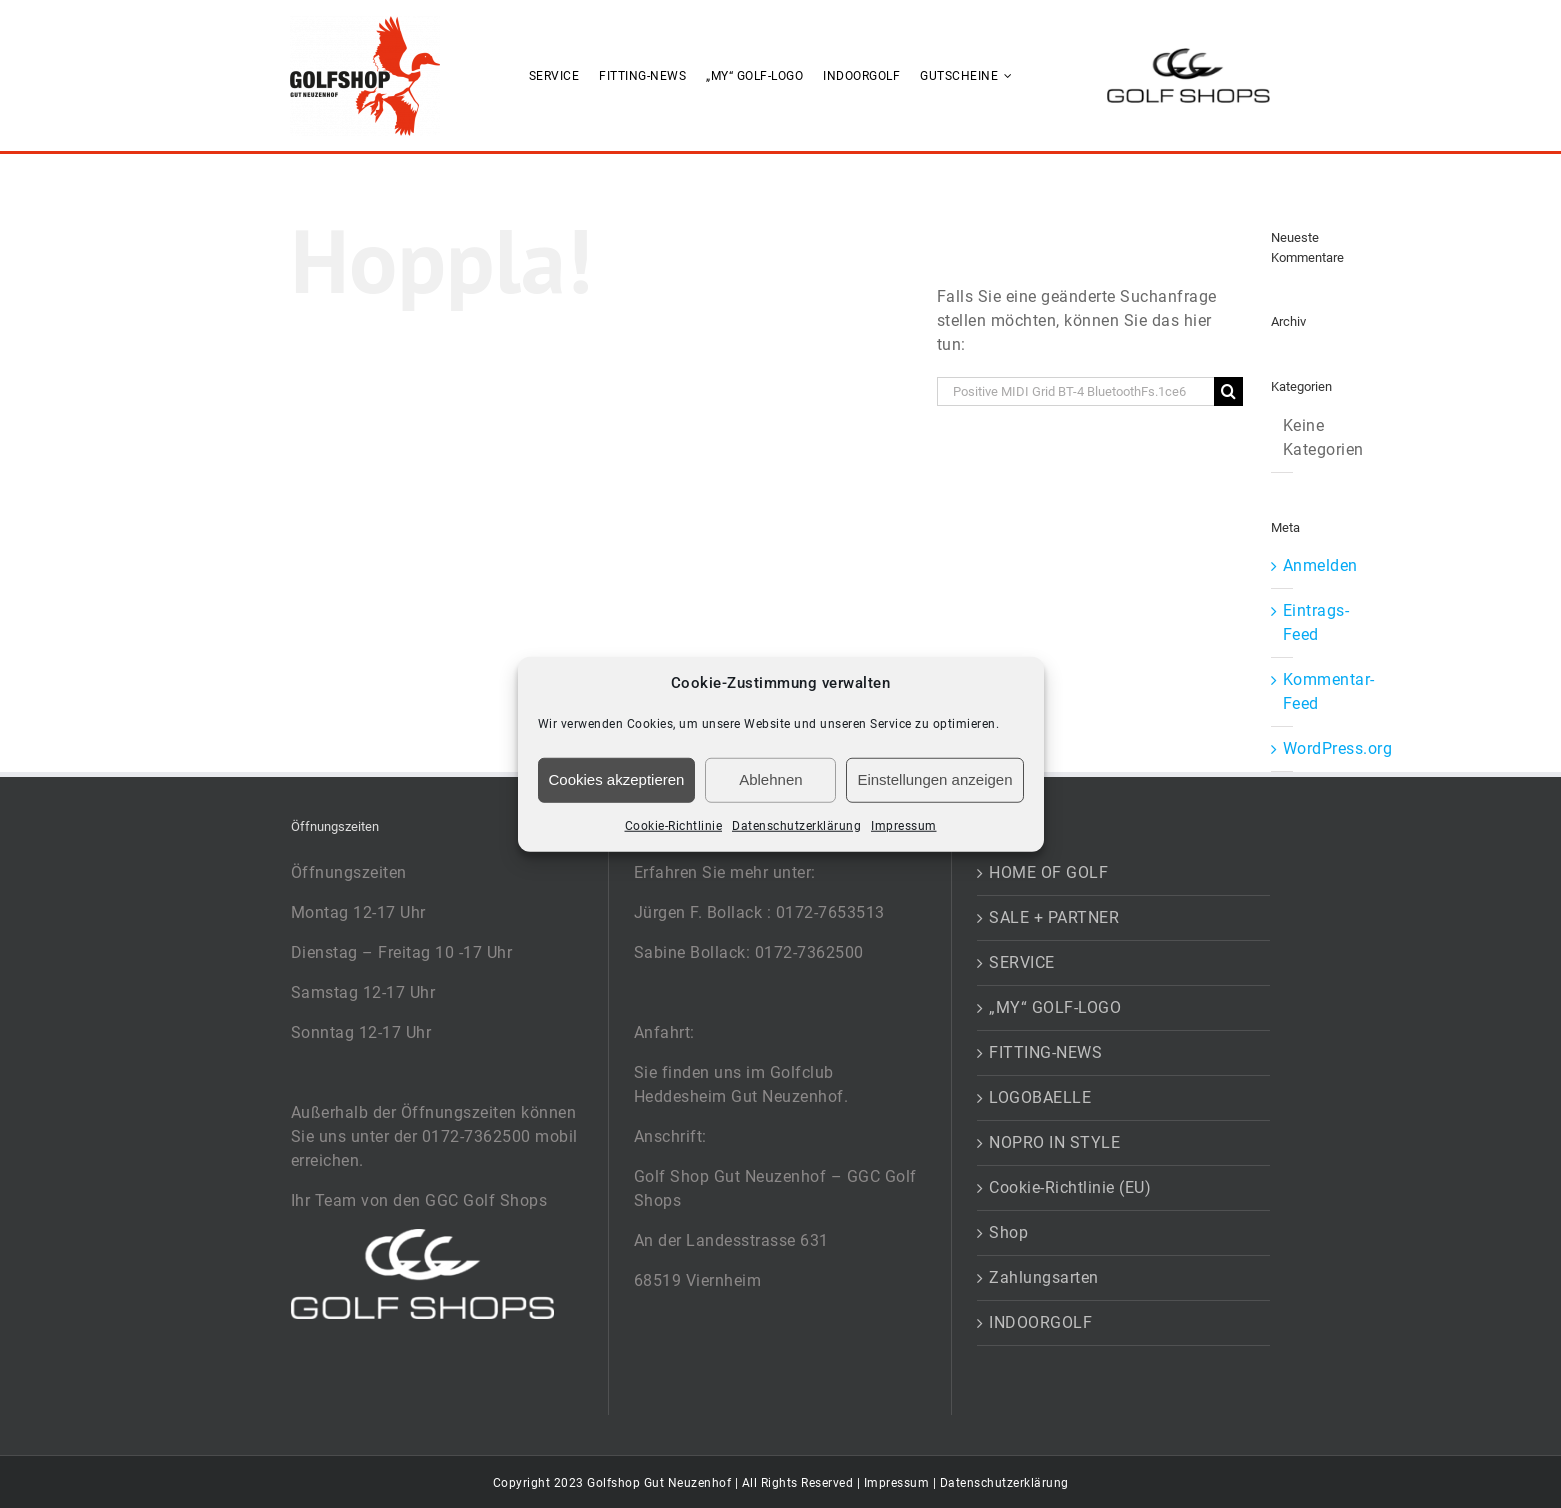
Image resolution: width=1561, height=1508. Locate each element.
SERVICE (1022, 962)
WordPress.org (1338, 748)
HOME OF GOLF (1048, 872)
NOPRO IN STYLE (1054, 1142)
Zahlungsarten (1044, 1277)
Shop (1008, 1232)
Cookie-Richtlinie (674, 825)
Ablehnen (770, 779)
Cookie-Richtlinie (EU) (1070, 1187)
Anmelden (1320, 565)
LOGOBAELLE (1040, 1097)
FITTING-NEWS (1045, 1052)
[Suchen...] (1076, 391)
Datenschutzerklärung (796, 825)
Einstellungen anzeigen (934, 779)
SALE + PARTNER (1054, 917)
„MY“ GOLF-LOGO (1055, 1007)
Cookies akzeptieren (617, 779)
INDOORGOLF (1040, 1322)
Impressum (904, 825)
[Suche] (1228, 391)
